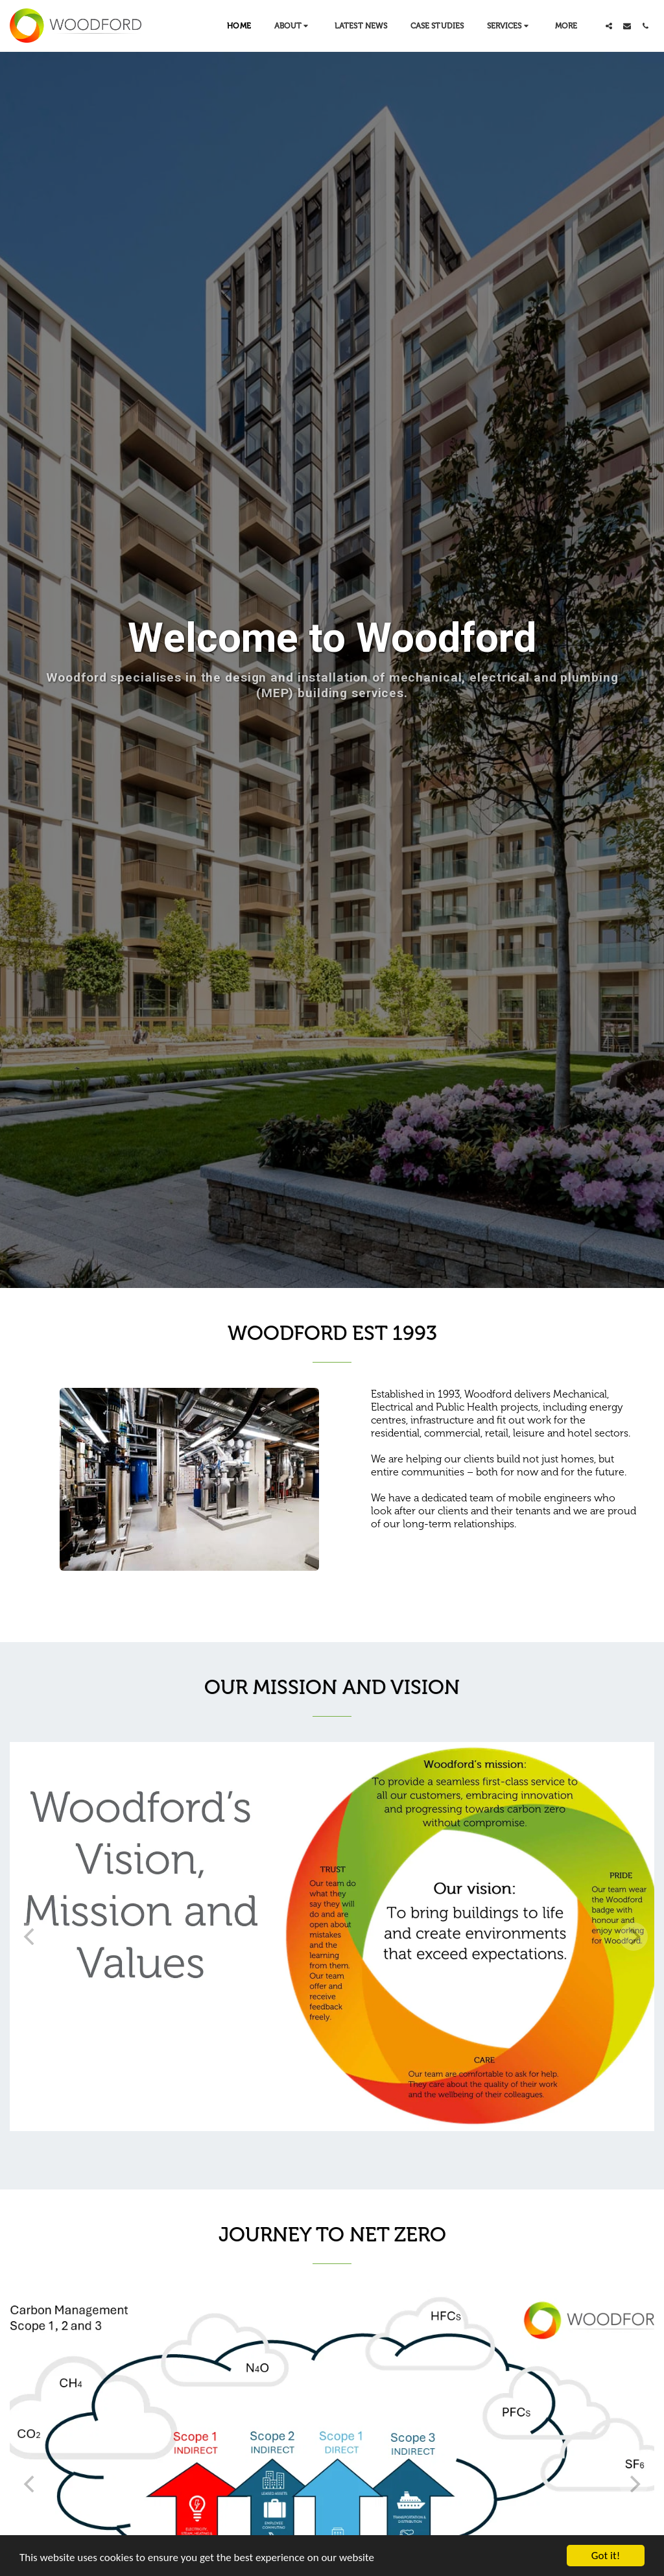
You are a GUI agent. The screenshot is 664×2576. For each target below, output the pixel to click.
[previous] (30, 1937)
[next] (633, 1937)
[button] (293, 26)
